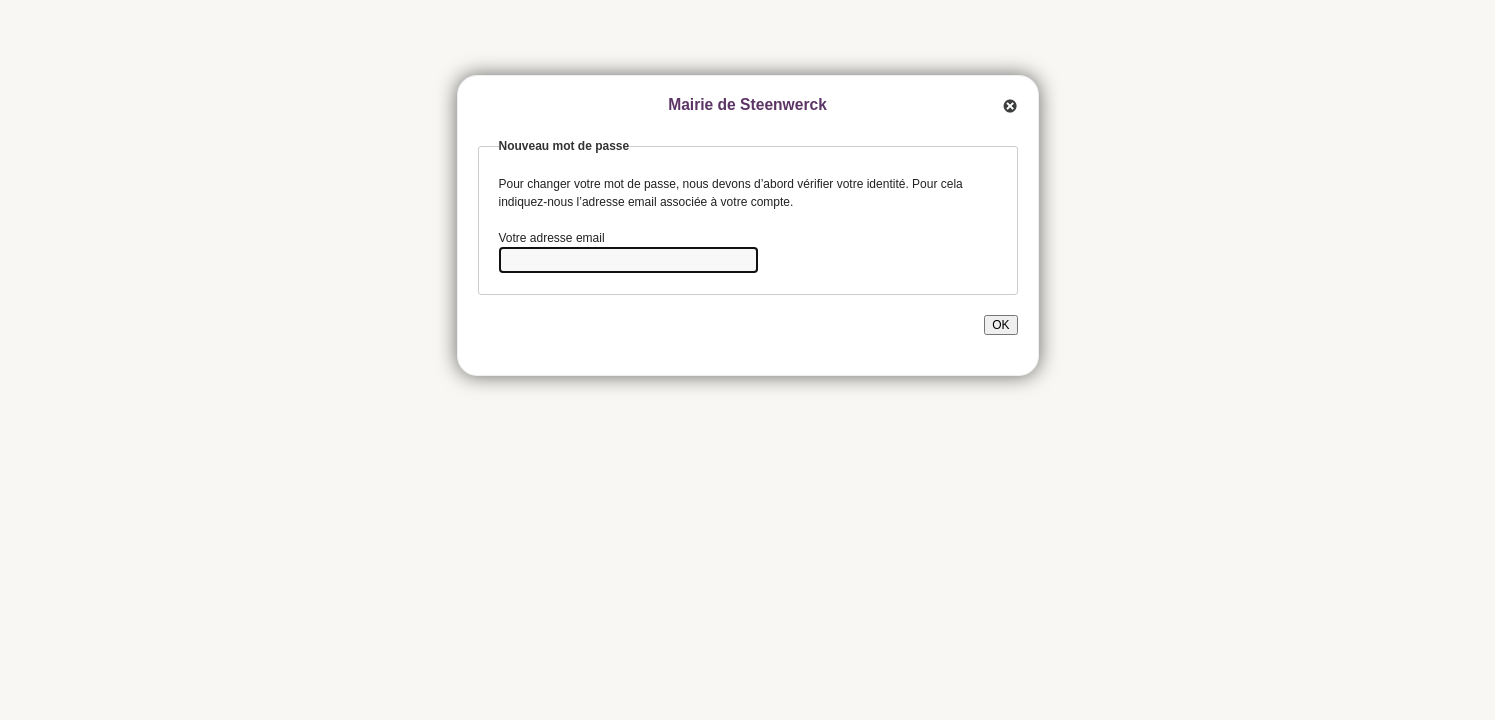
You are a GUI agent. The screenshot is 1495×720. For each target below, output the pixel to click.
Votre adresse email (552, 238)
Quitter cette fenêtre (1008, 106)
